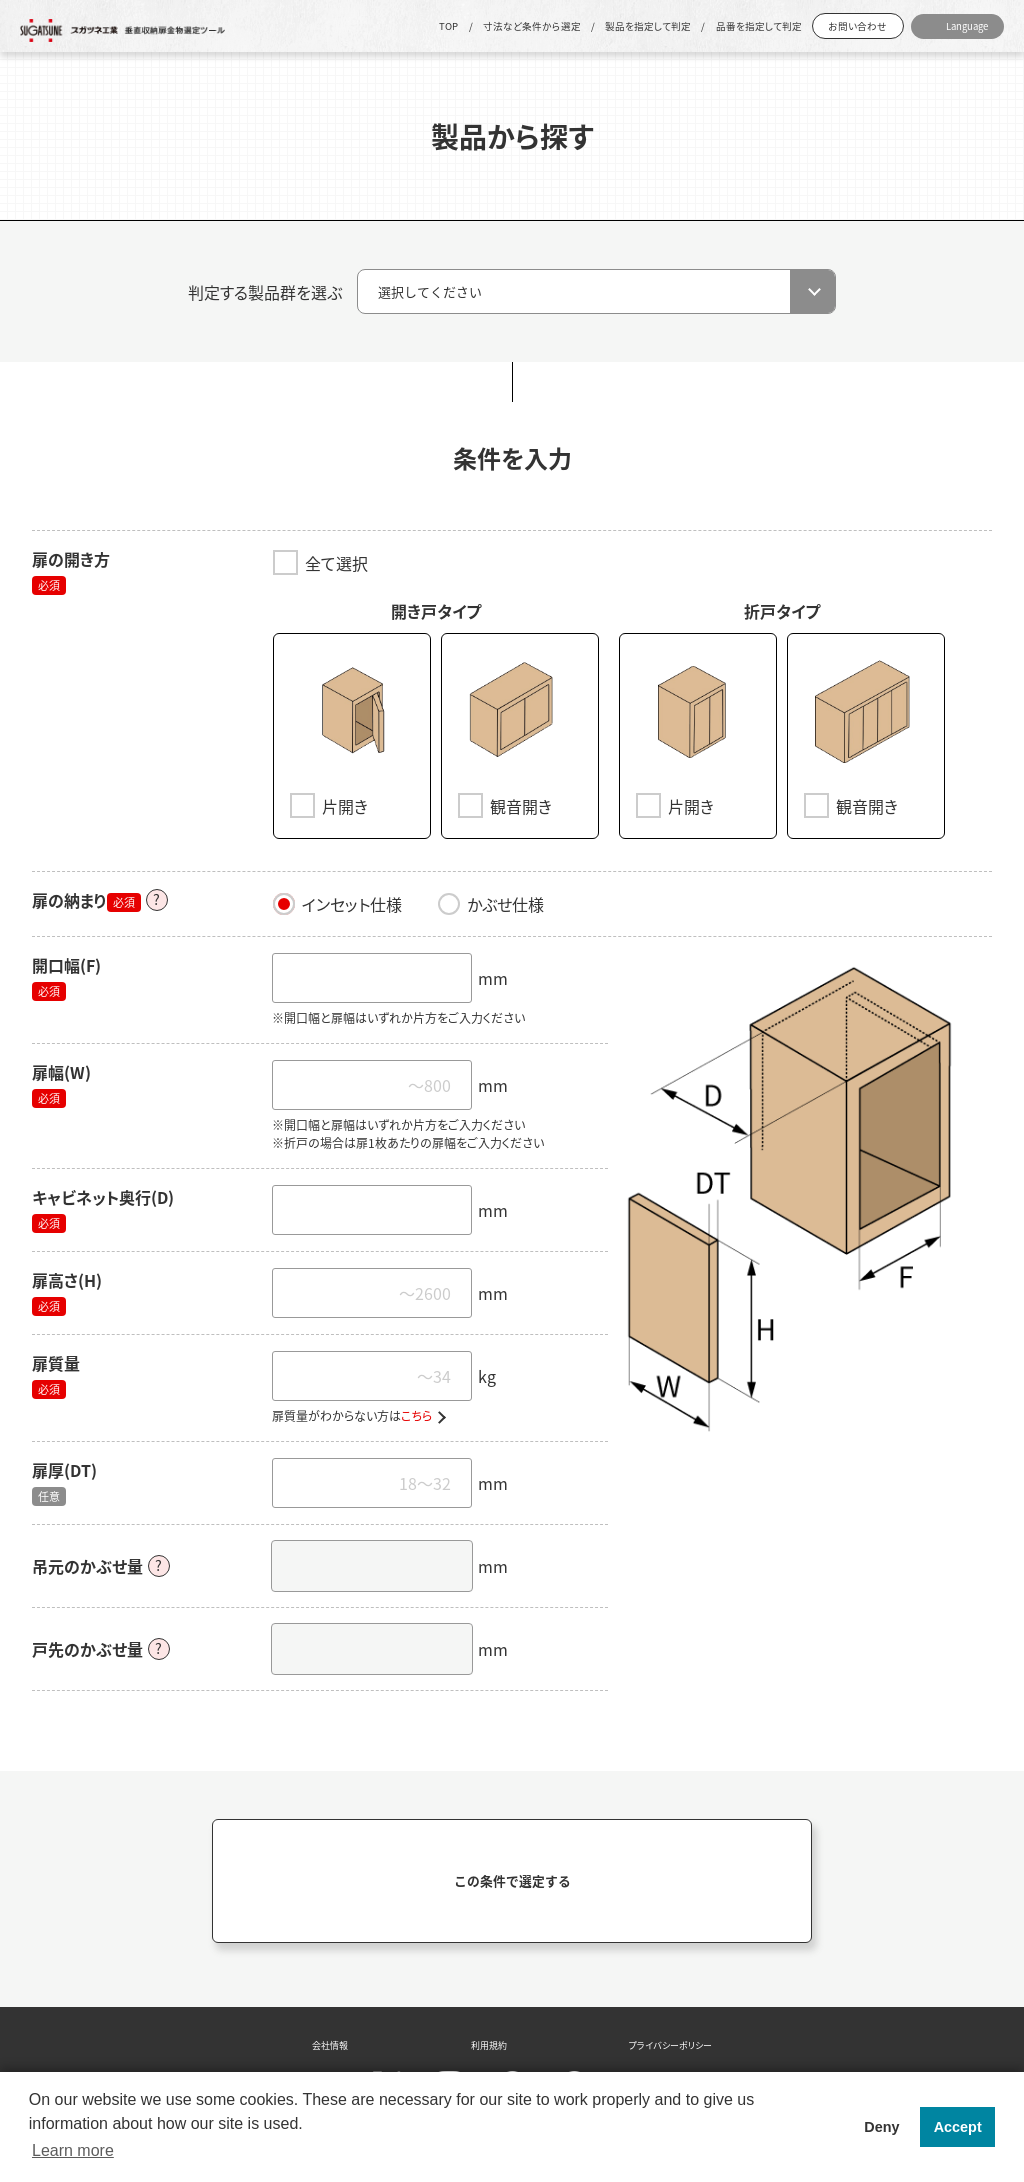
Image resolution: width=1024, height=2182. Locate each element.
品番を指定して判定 (759, 26)
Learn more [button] (73, 2150)
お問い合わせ (857, 26)
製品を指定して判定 (648, 26)
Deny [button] (881, 2127)
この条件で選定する (512, 1876)
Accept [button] (958, 2127)
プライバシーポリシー (670, 2041)
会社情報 (330, 2041)
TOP (448, 26)
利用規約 (489, 2041)
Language (967, 26)
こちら (416, 1412)
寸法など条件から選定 (532, 26)
